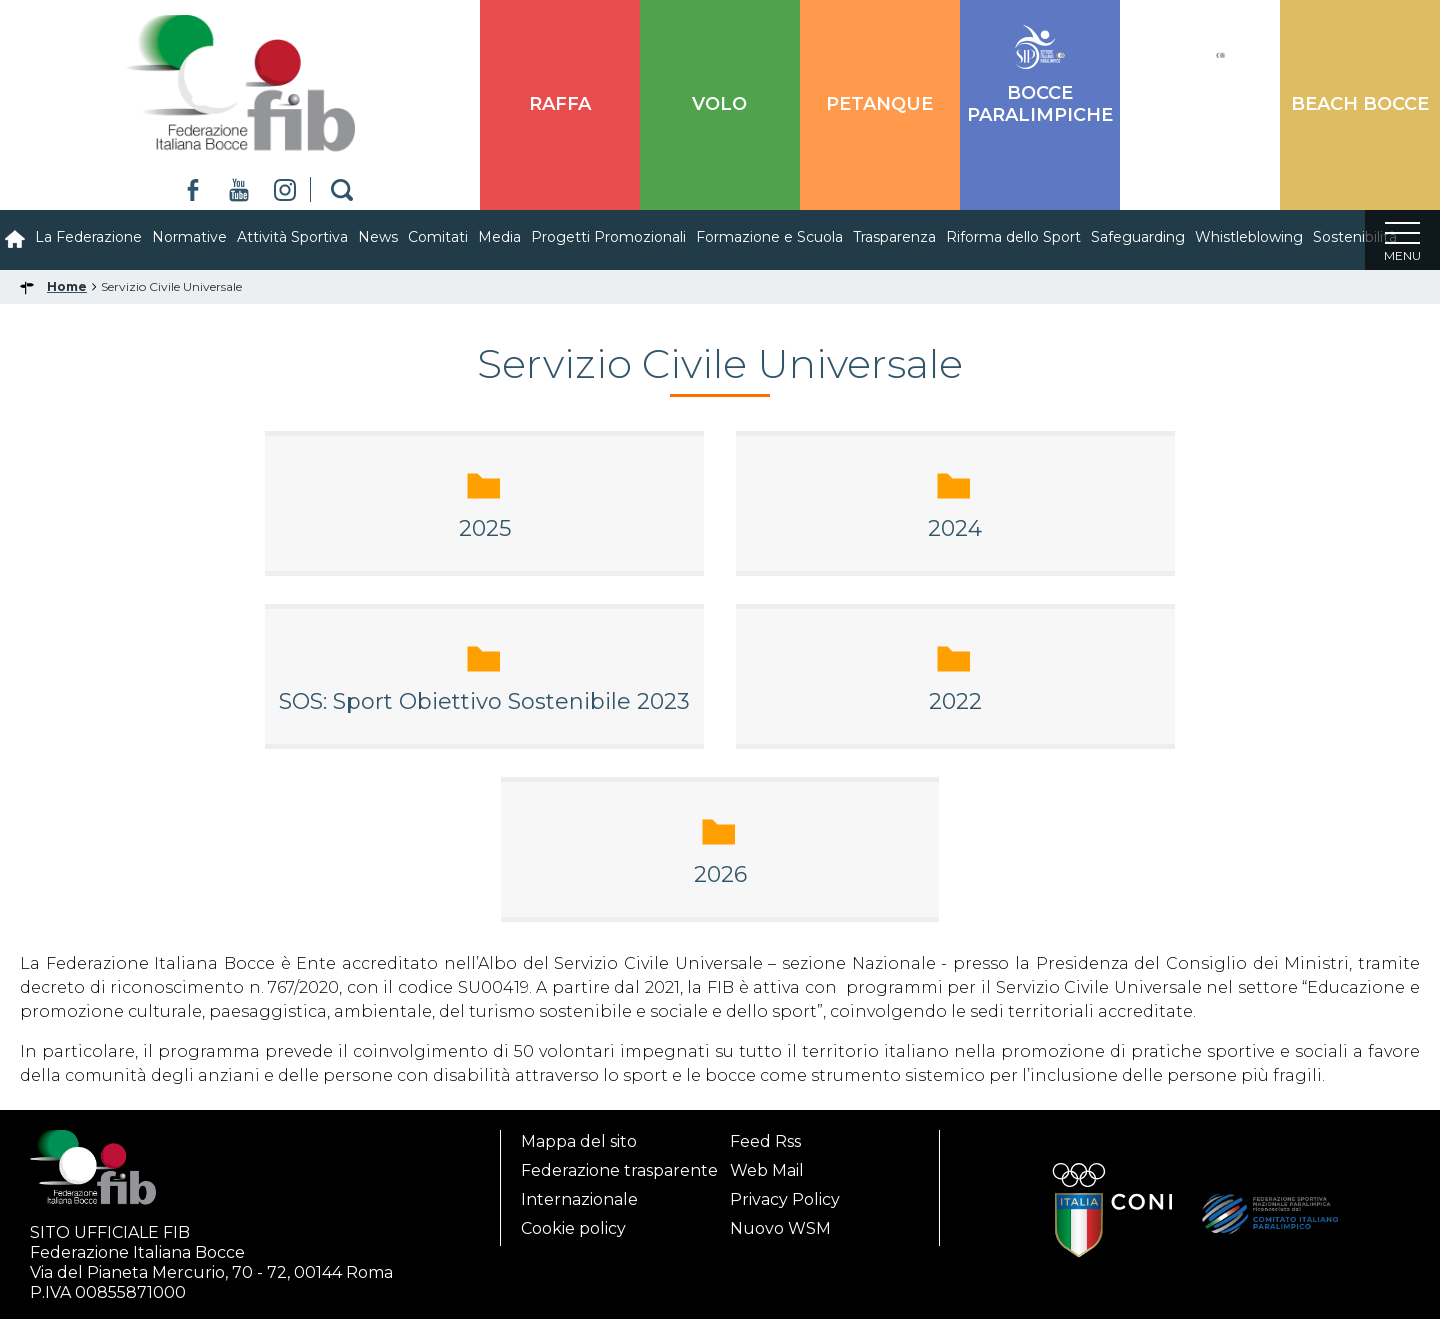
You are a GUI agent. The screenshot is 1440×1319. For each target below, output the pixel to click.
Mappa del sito (579, 1135)
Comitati (438, 237)
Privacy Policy (785, 1193)
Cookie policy (573, 1222)
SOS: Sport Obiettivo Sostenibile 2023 (484, 701)
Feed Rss (765, 1135)
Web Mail (767, 1164)
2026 (720, 874)
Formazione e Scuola (769, 237)
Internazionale (579, 1193)
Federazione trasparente (619, 1164)
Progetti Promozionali (608, 237)
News (378, 237)
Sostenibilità (1355, 237)
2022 (955, 701)
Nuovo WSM (780, 1222)
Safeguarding (1138, 237)
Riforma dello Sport (1013, 237)
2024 (955, 528)
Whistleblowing (1249, 237)
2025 (485, 528)
